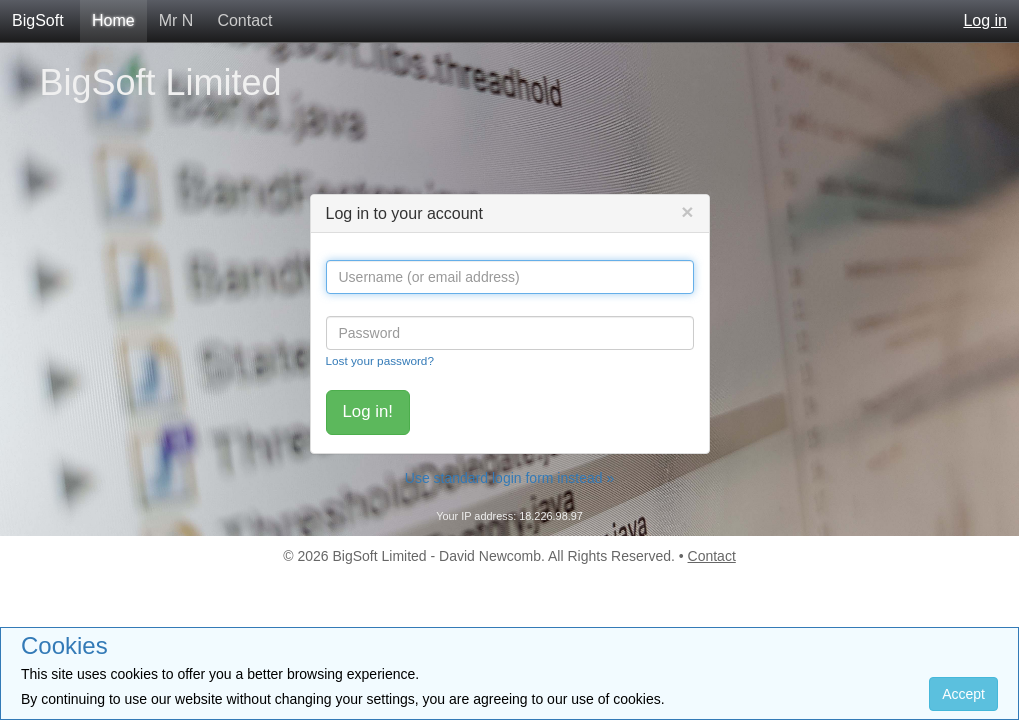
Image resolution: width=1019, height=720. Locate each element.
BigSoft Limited (161, 82)
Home (113, 20)
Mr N (176, 20)
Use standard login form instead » (509, 478)
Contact (244, 20)
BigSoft (38, 20)
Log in (985, 20)
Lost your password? (380, 360)
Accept (963, 694)
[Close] (687, 211)
